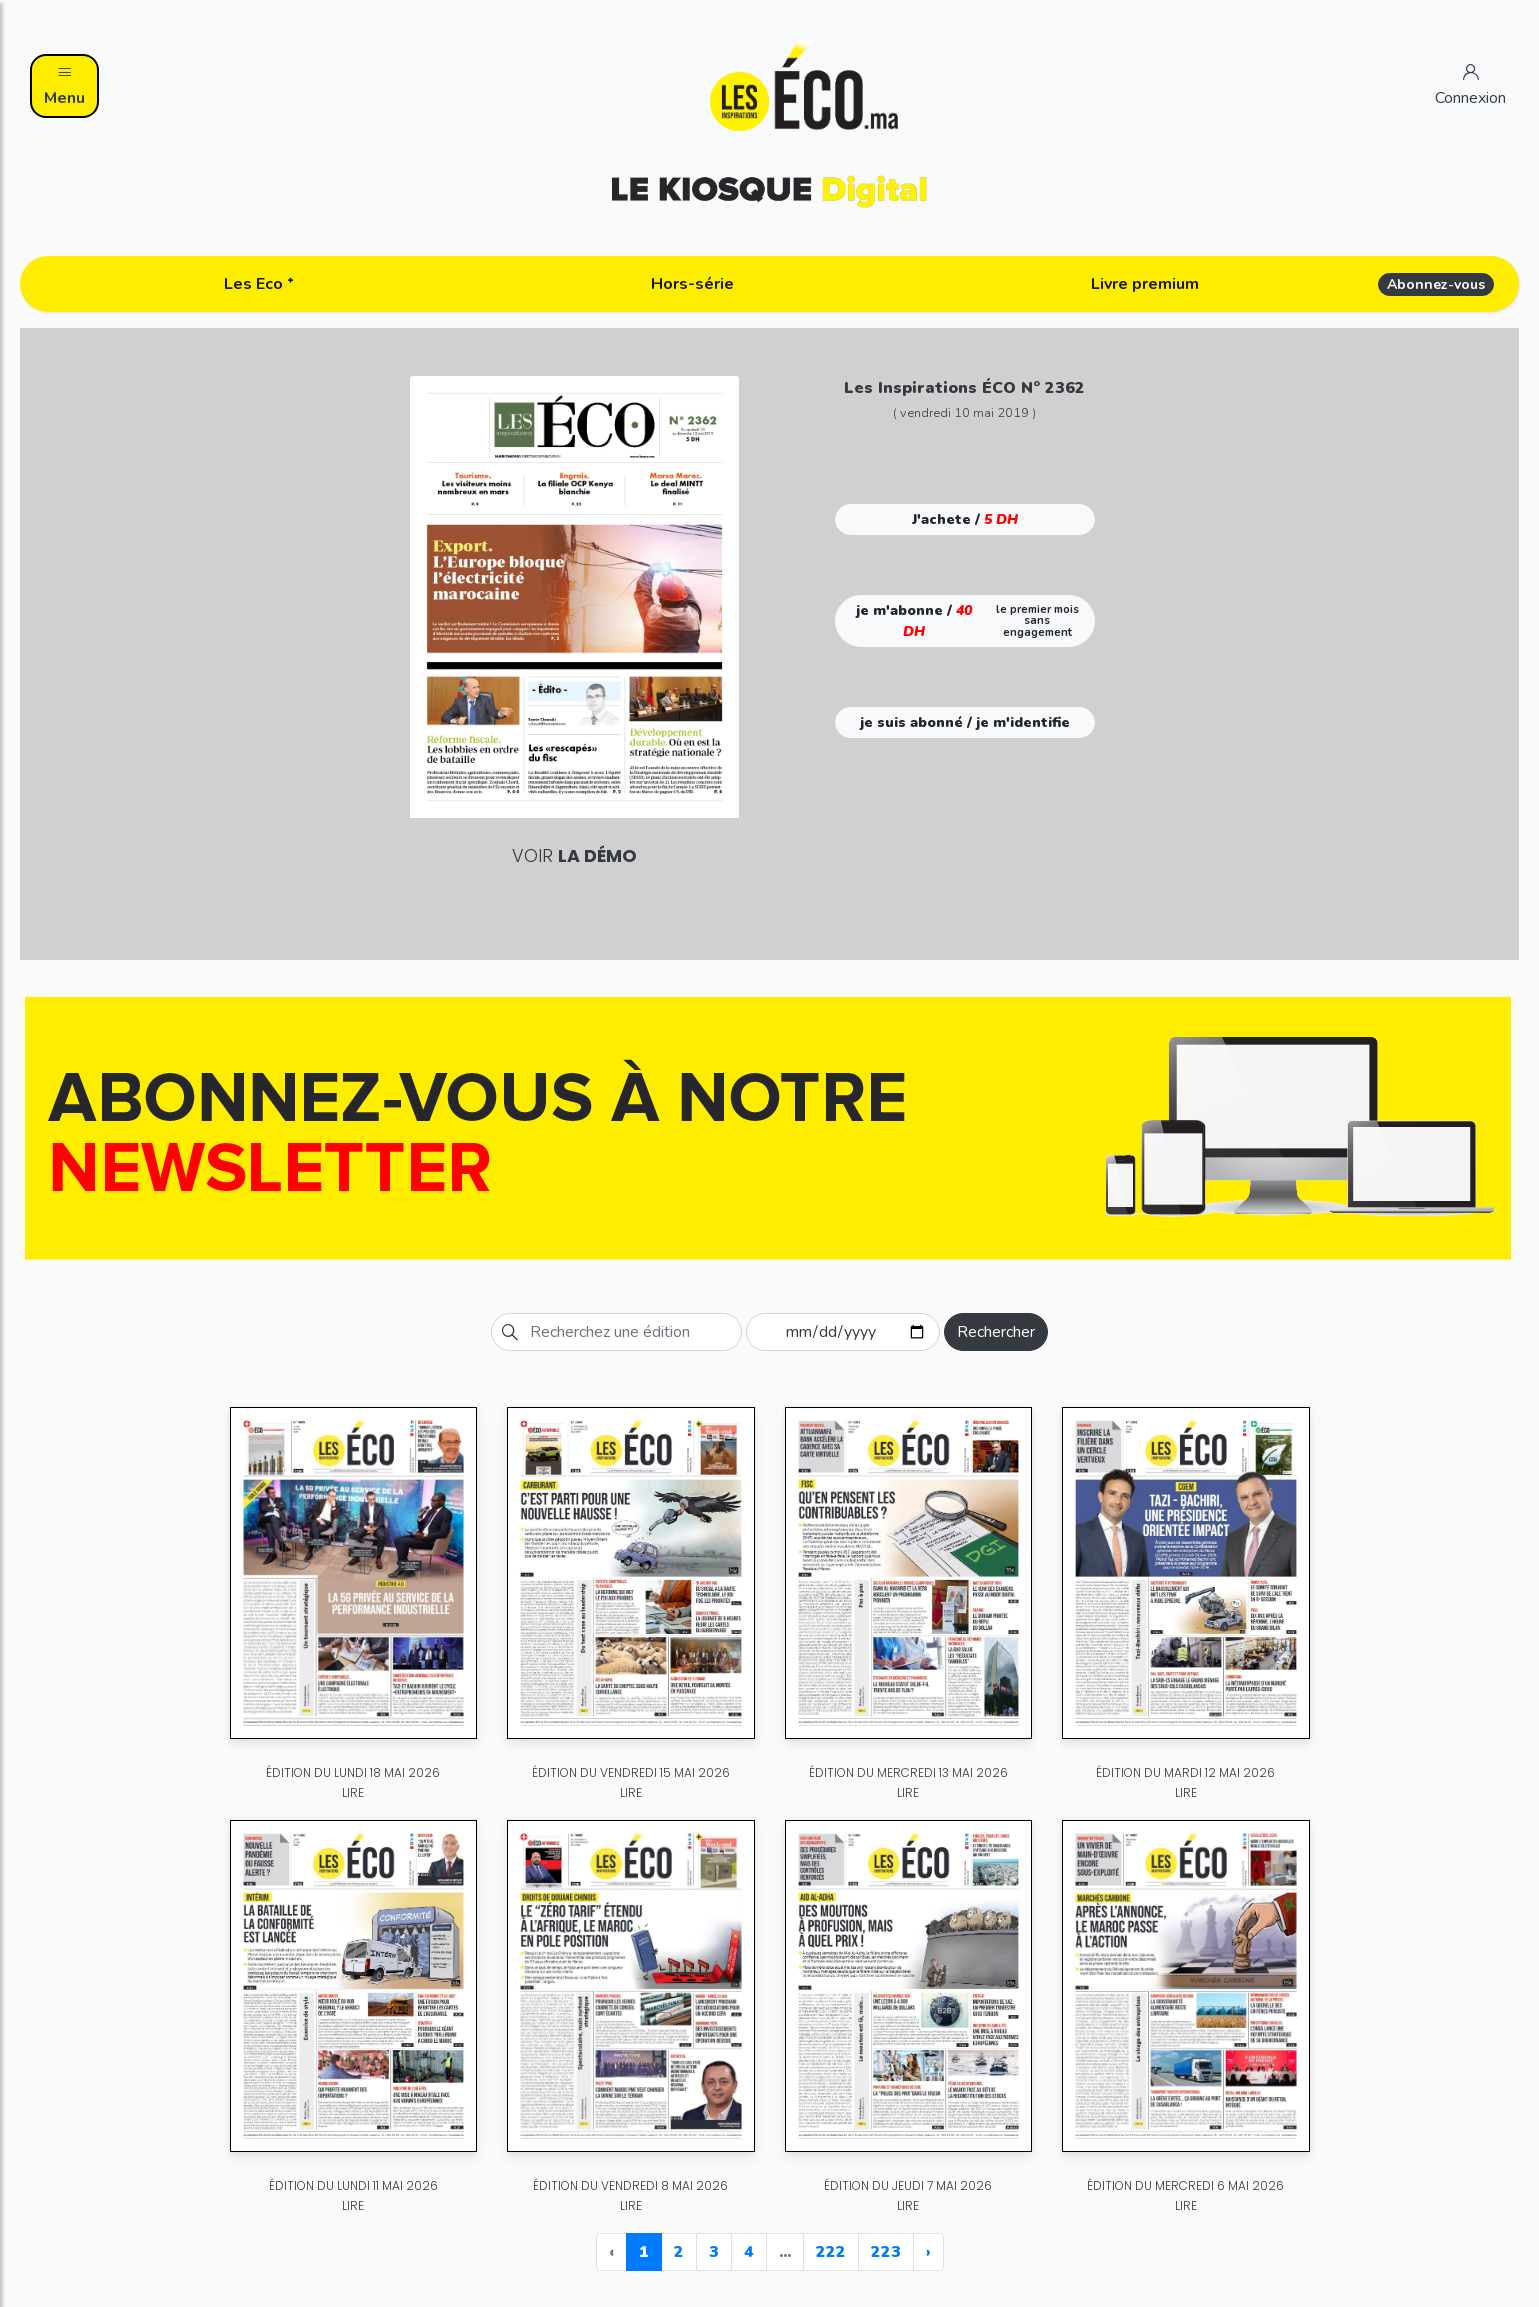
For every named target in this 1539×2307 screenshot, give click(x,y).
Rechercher (996, 1332)
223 (886, 2252)
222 (831, 2252)
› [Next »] (928, 2252)
